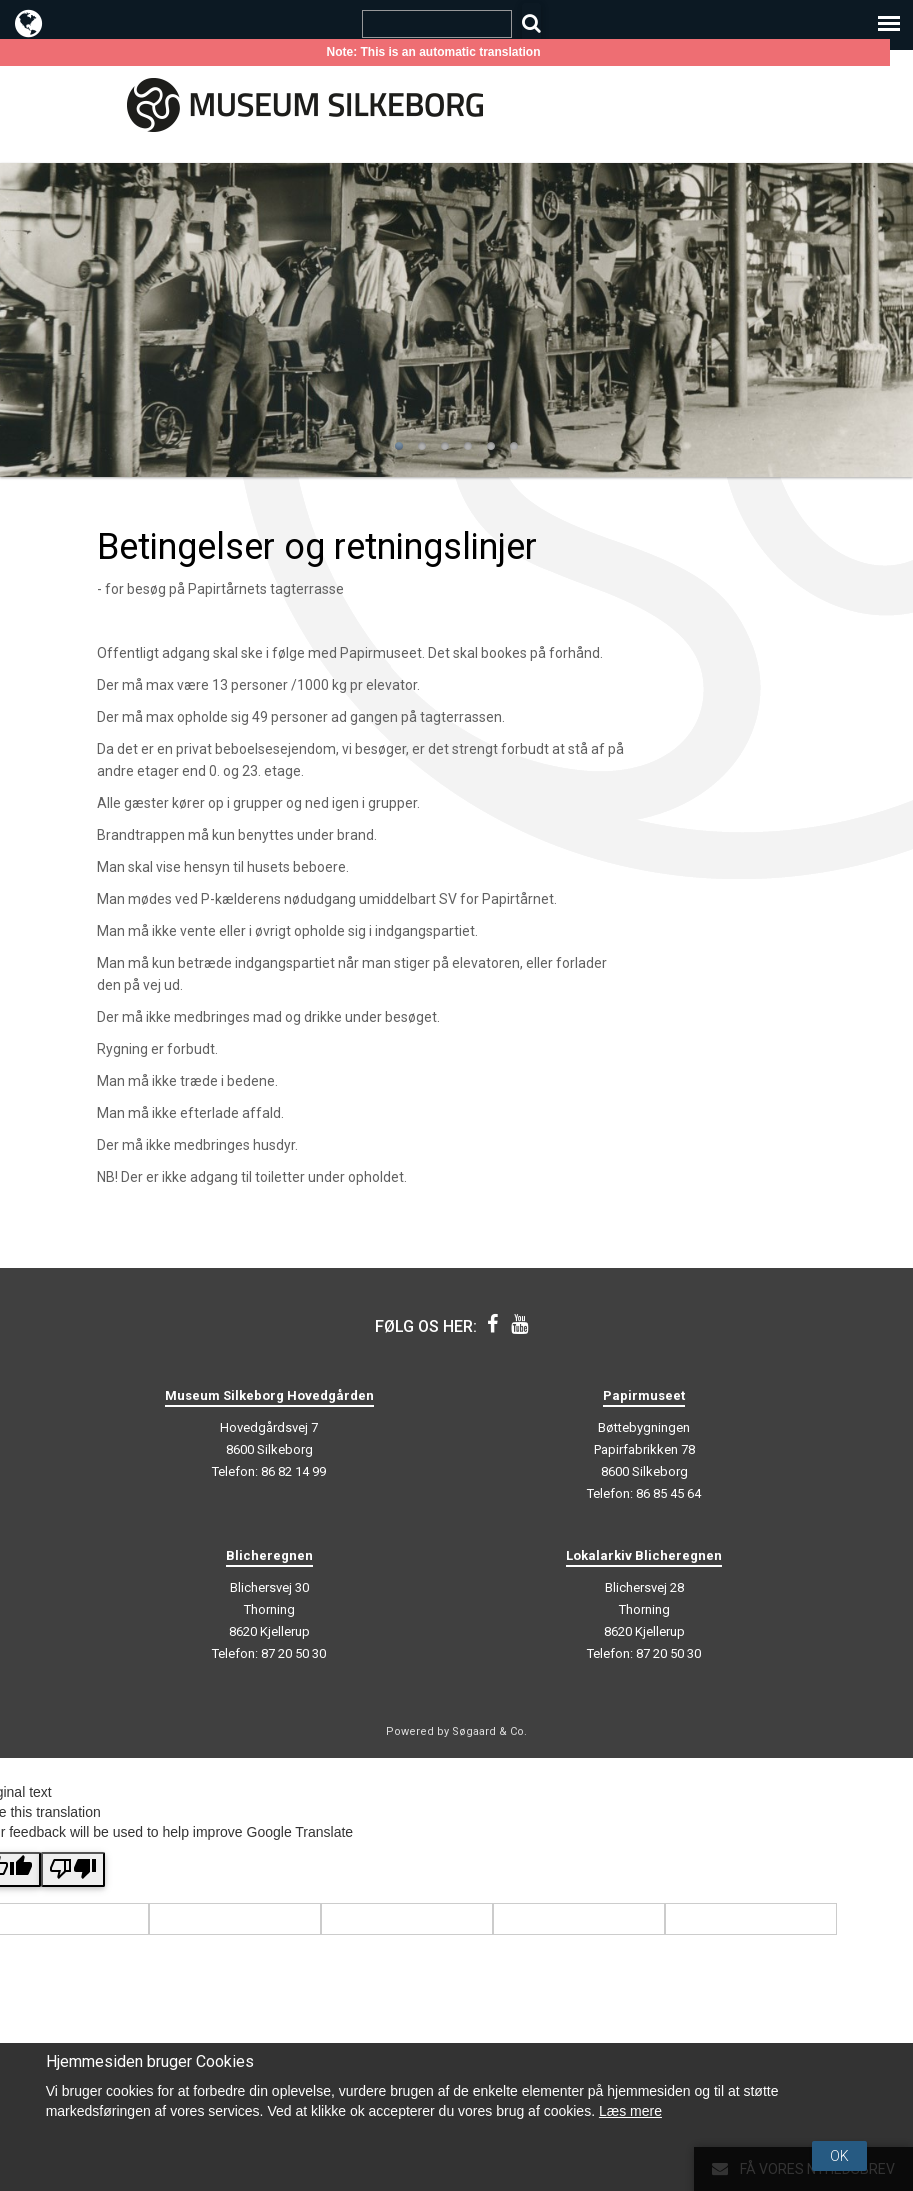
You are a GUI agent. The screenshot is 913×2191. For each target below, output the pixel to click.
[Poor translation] (73, 1869)
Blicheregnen (269, 1555)
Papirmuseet (644, 1395)
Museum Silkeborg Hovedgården (269, 1395)
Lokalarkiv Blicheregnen (644, 1555)
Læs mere (630, 2111)
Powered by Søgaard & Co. (456, 1731)
